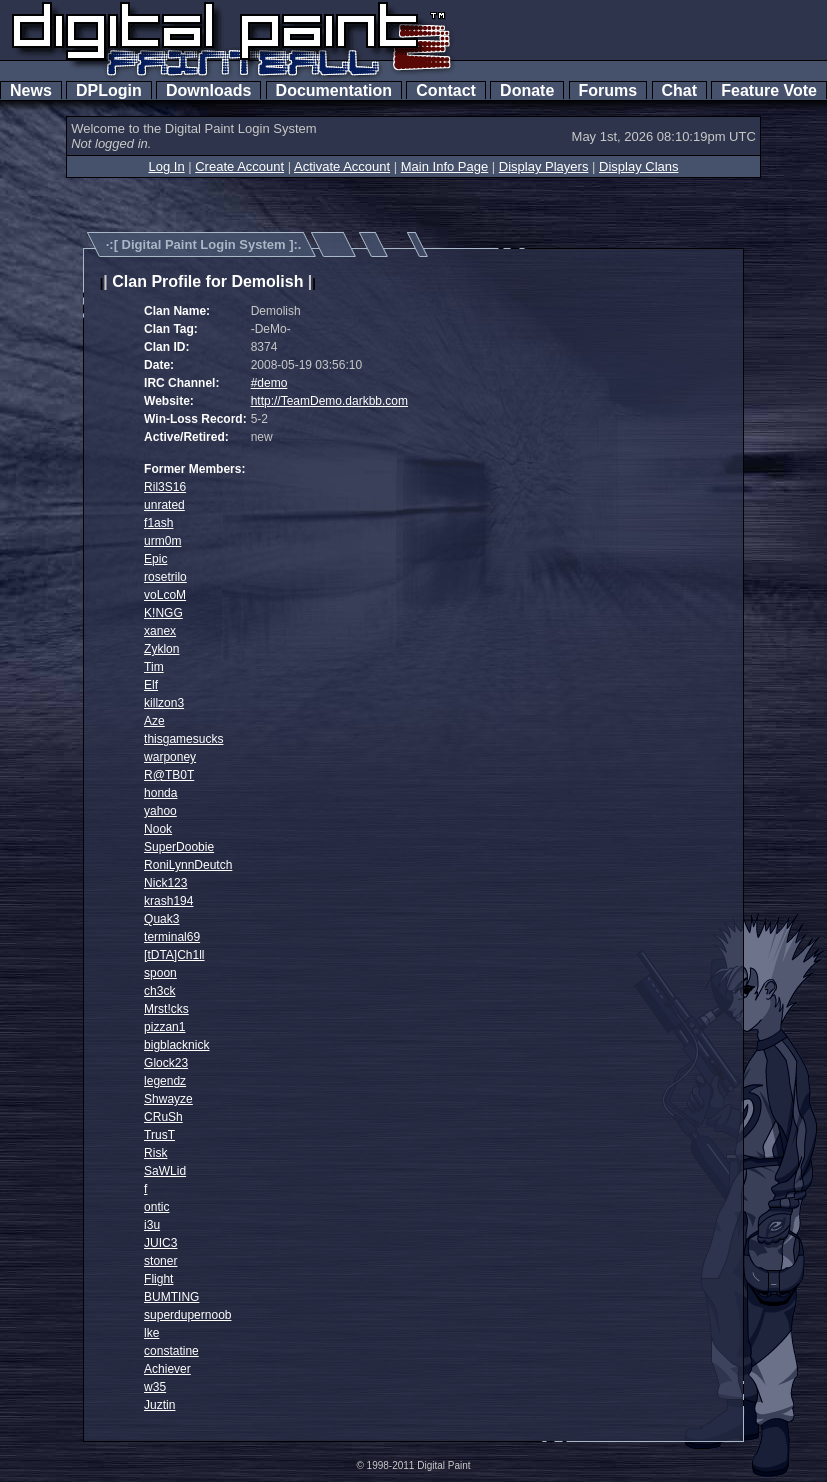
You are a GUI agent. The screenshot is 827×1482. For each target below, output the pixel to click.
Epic (155, 559)
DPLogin (109, 90)
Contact (445, 90)
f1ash (158, 523)
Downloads (208, 90)
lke (151, 1333)
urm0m (162, 541)
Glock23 (166, 1063)
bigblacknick (176, 1045)
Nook (158, 829)
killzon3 (164, 703)
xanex (160, 631)
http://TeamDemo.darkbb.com (329, 401)
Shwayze (168, 1099)
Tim (154, 667)
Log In (166, 166)
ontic (156, 1207)
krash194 (168, 901)
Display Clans (638, 166)
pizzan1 (164, 1027)
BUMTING (171, 1297)
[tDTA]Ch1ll (174, 955)
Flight (158, 1279)
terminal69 (172, 937)
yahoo (160, 811)
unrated (164, 505)
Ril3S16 (165, 487)
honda (160, 793)
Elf (151, 685)
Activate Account (342, 166)
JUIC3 (160, 1243)
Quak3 (161, 919)
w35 (155, 1387)
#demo (269, 383)
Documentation (334, 90)
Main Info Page (444, 166)
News (31, 90)
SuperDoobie (179, 847)
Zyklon (161, 649)
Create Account (239, 166)
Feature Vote (769, 90)
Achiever (167, 1369)
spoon (160, 973)
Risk (155, 1153)
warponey (170, 757)
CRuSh (163, 1117)
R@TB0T (169, 775)
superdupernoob (187, 1315)
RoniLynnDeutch (188, 865)
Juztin (159, 1405)
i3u (152, 1225)
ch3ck (159, 991)
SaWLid (165, 1171)
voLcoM (165, 595)
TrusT (159, 1135)
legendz (165, 1081)
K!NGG (163, 613)
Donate (527, 90)
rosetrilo (165, 577)
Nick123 (165, 883)
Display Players (544, 166)
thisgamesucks (183, 739)
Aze (154, 721)
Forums (608, 90)
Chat (679, 90)
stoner (160, 1261)
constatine (171, 1351)
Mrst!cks (166, 1009)
